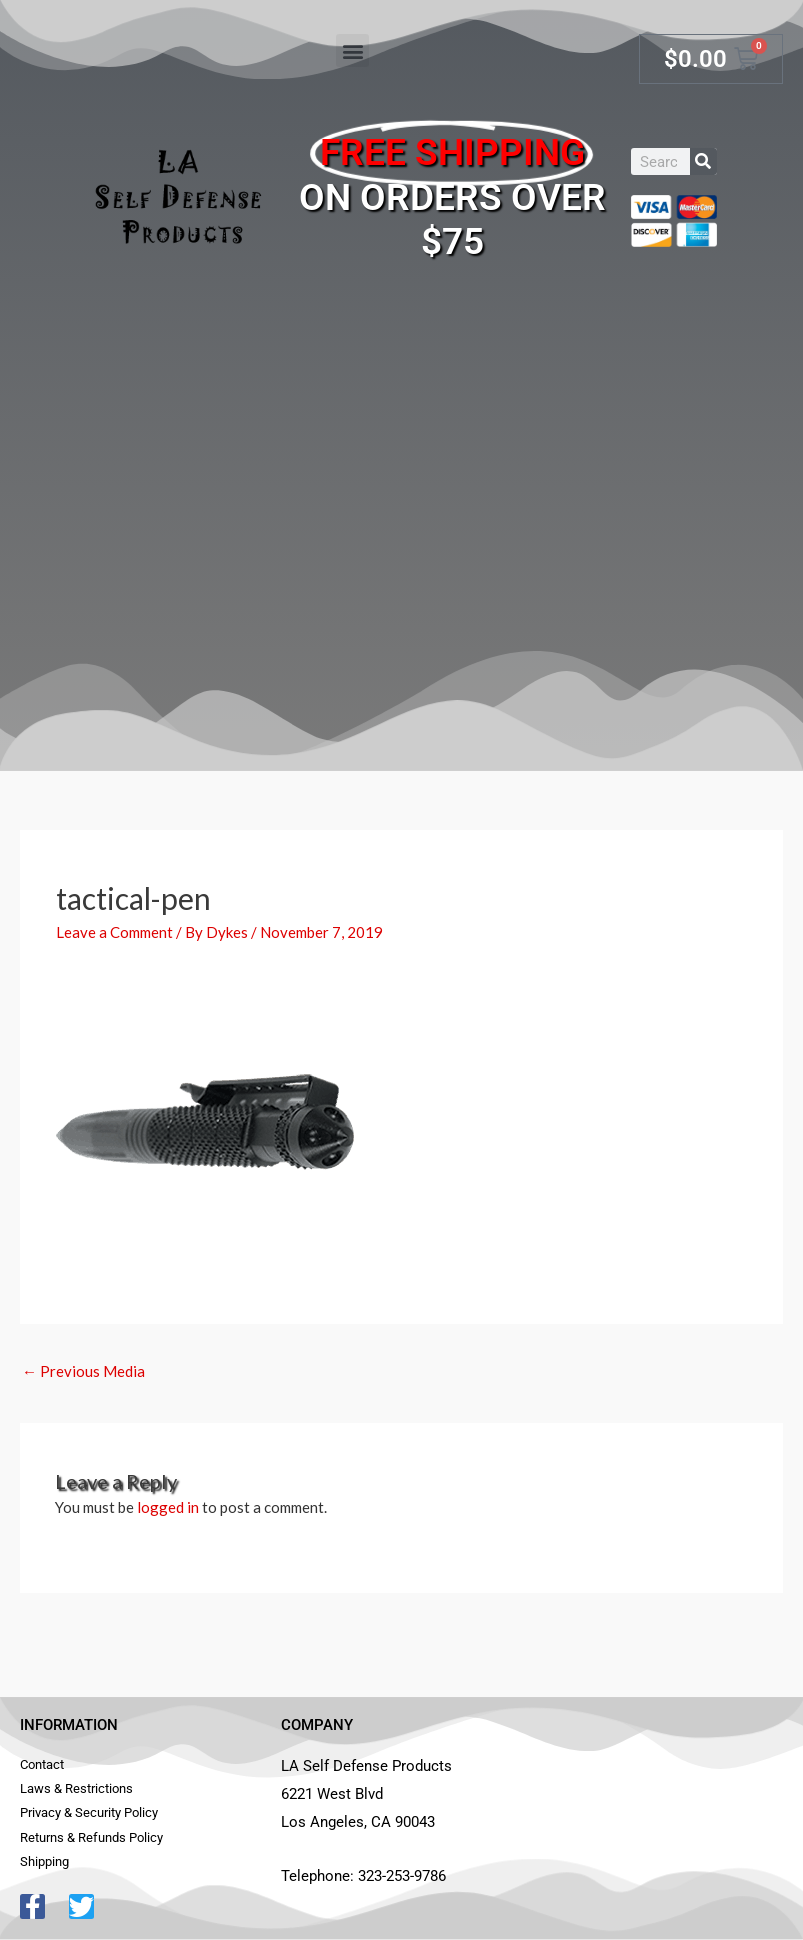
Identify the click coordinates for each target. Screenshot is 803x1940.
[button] (352, 50)
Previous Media (83, 1371)
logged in (168, 1507)
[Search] (703, 161)
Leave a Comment (114, 932)
